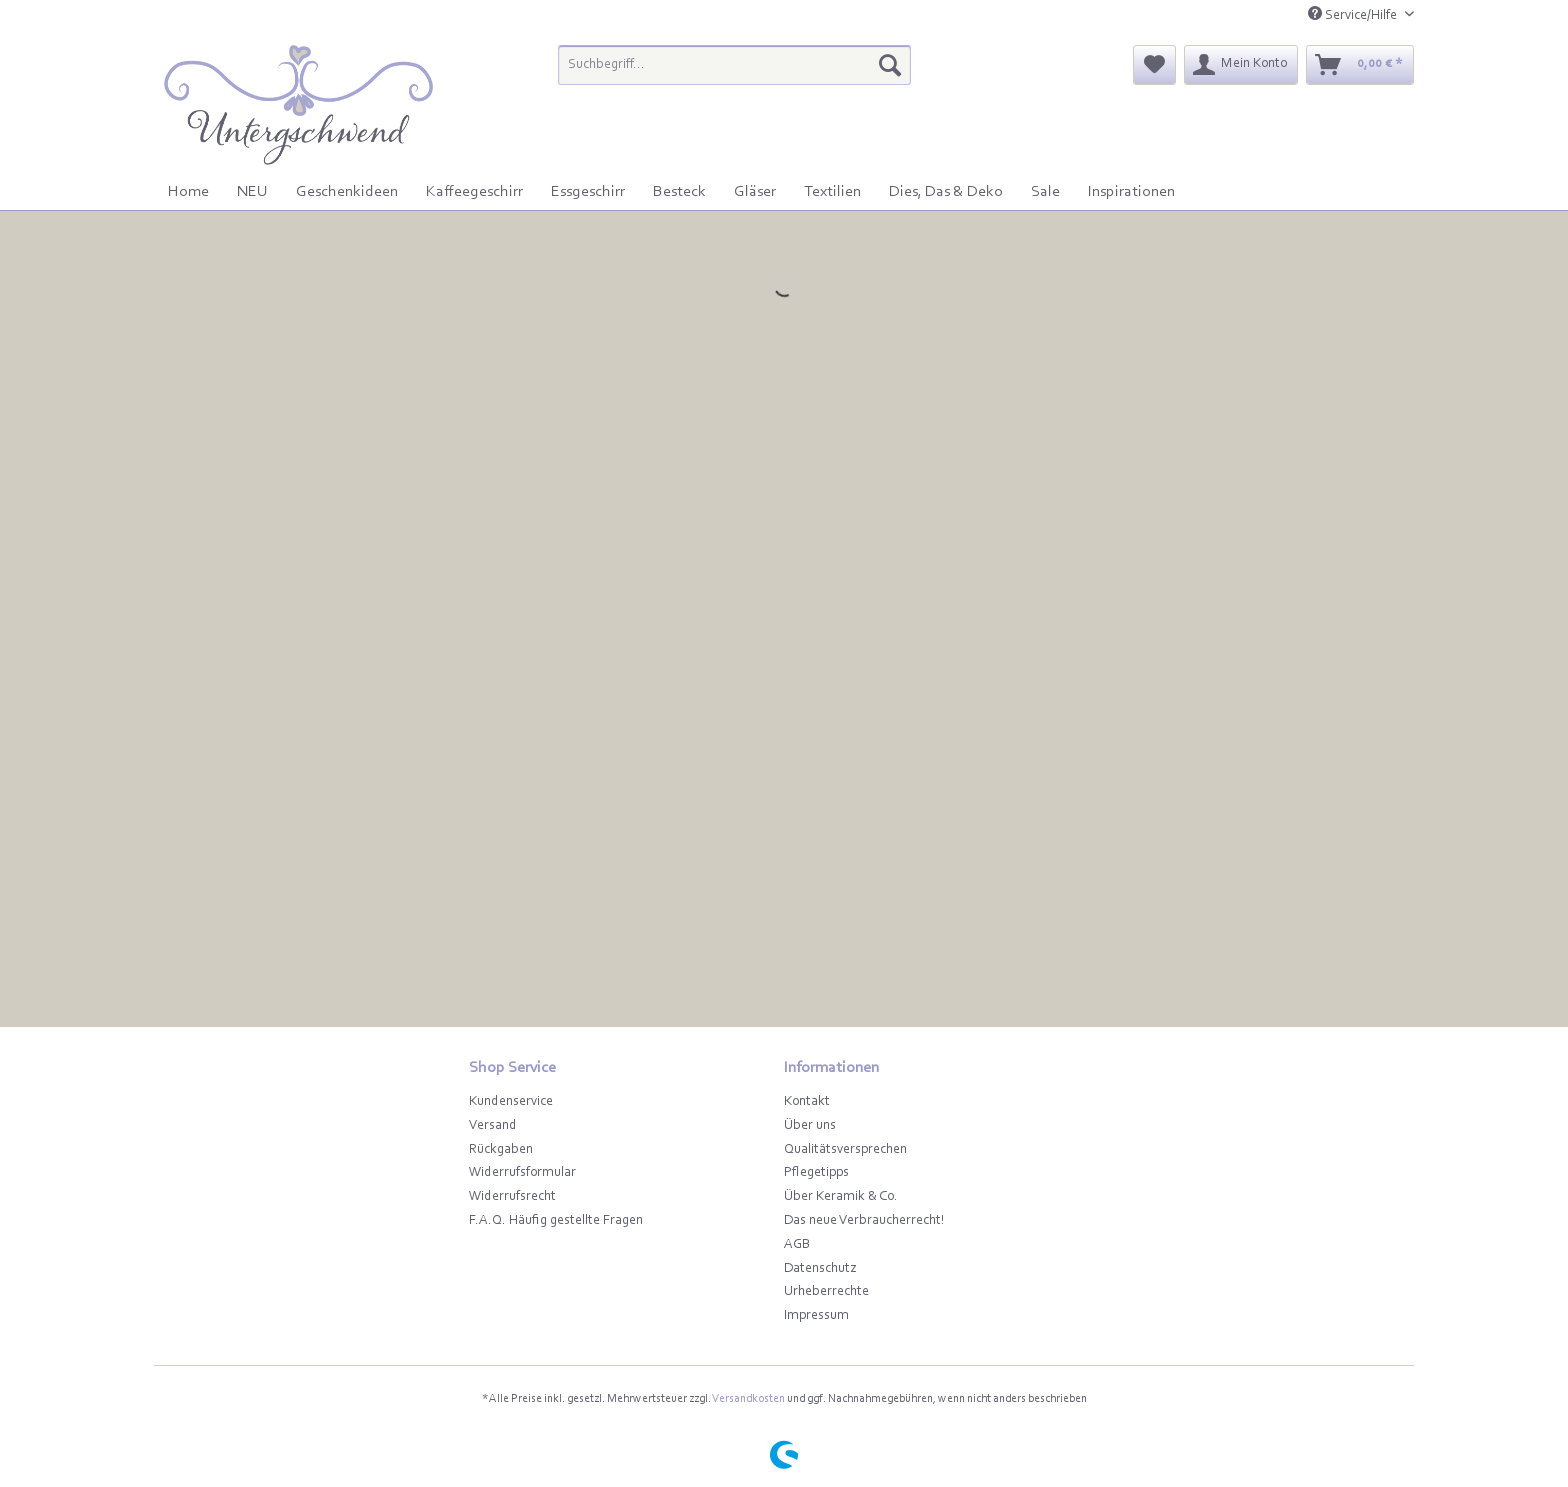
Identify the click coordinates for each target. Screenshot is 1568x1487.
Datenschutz (820, 1269)
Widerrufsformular (522, 1173)
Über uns (810, 1126)
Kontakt (807, 1102)
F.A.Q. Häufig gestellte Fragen (556, 1221)
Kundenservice (511, 1102)
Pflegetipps (816, 1173)
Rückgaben (501, 1150)
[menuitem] (734, 73)
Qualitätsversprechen (845, 1150)
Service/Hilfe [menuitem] (1354, 14)
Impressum (816, 1316)
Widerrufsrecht (512, 1197)
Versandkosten (748, 1399)
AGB (797, 1245)
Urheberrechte (826, 1292)
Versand (493, 1126)
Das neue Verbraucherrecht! (864, 1221)
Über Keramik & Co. (841, 1197)
